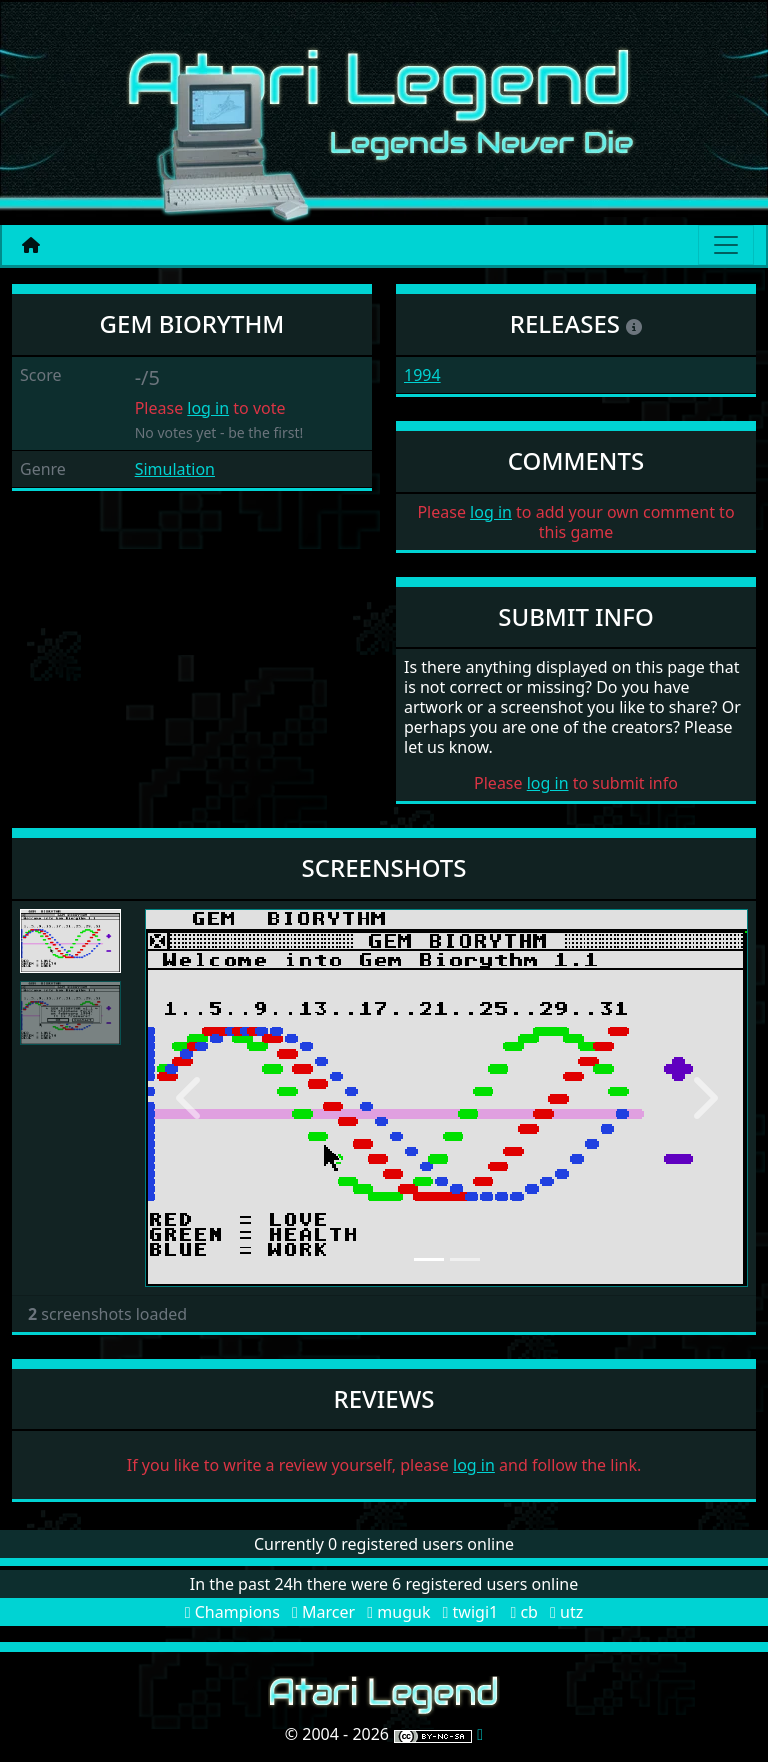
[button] (190, 1097)
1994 (422, 375)
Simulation (175, 469)
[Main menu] (726, 245)
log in (208, 408)
